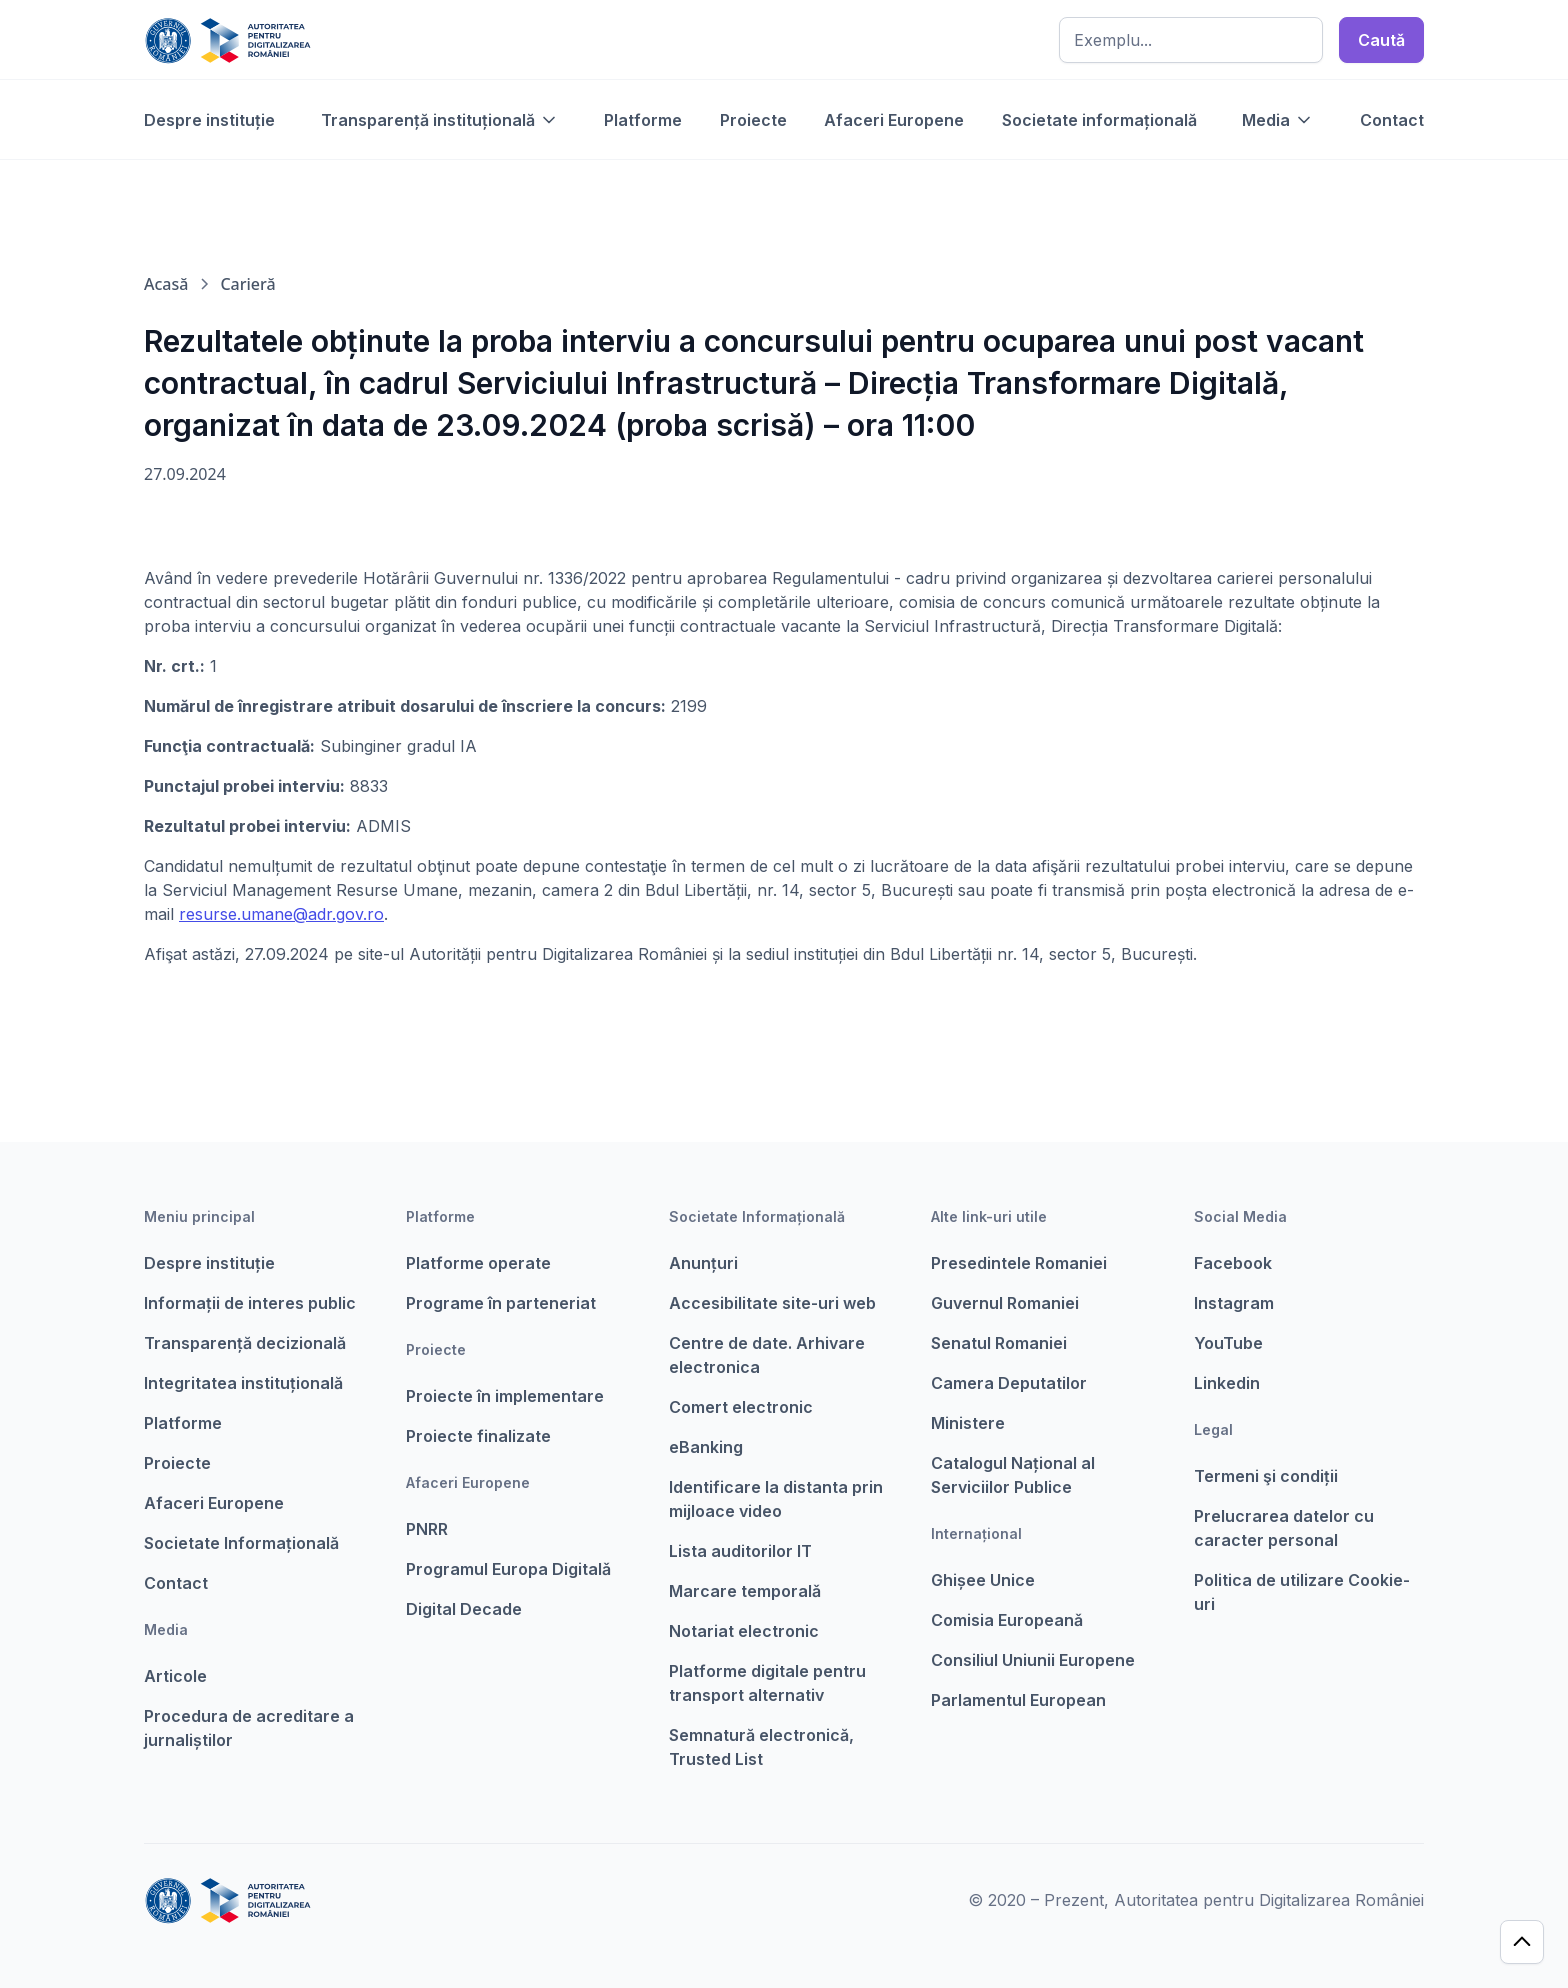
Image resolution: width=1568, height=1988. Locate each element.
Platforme (643, 120)
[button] (440, 120)
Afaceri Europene (894, 120)
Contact (1392, 120)
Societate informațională (1099, 120)
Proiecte (753, 120)
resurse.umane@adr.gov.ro (281, 914)
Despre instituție (209, 120)
